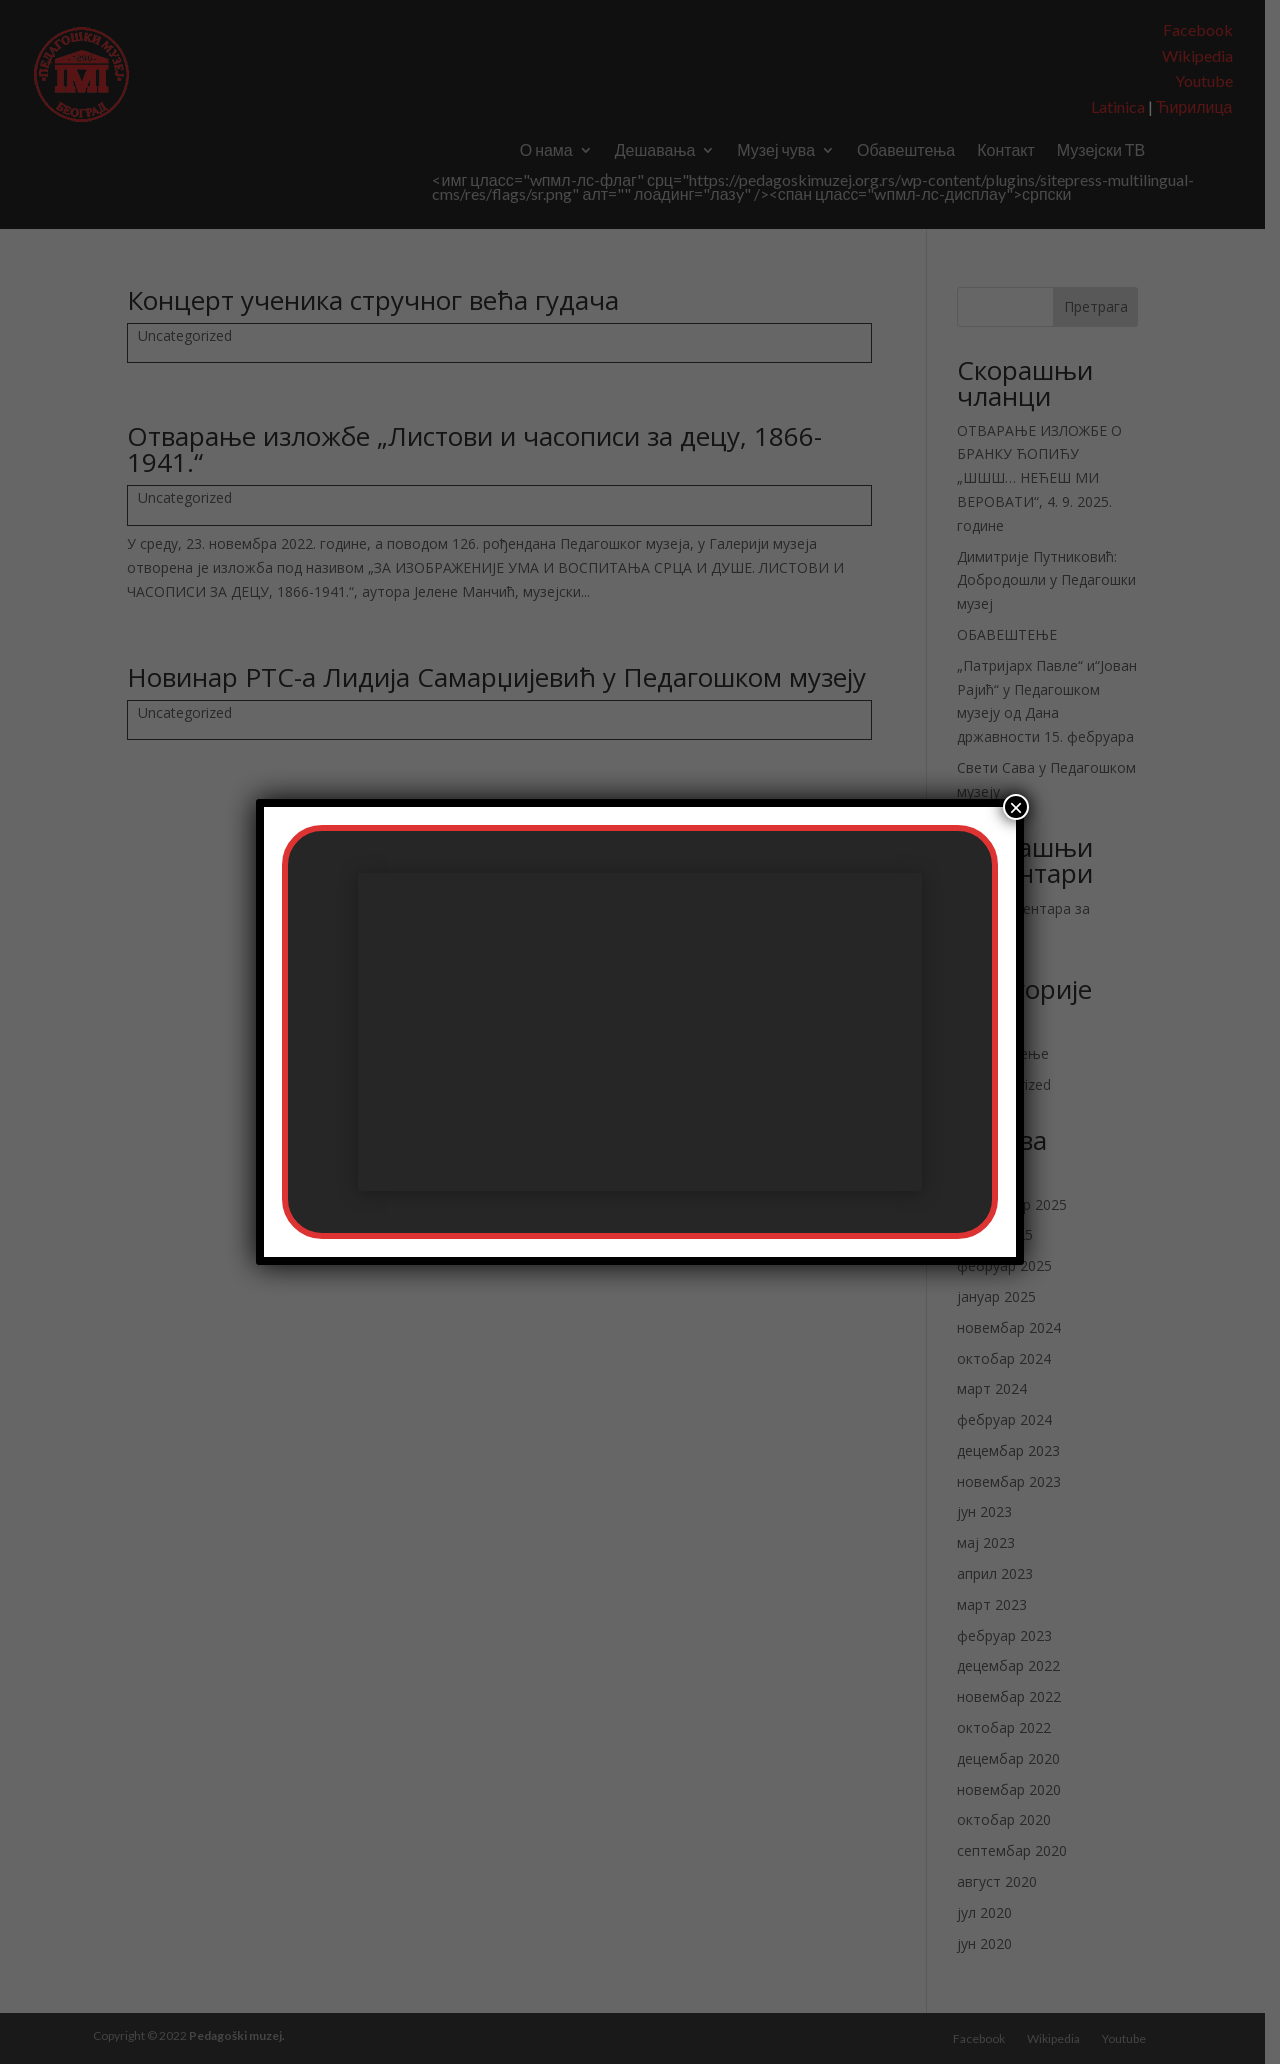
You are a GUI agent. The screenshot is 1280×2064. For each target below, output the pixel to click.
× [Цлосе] (1016, 807)
